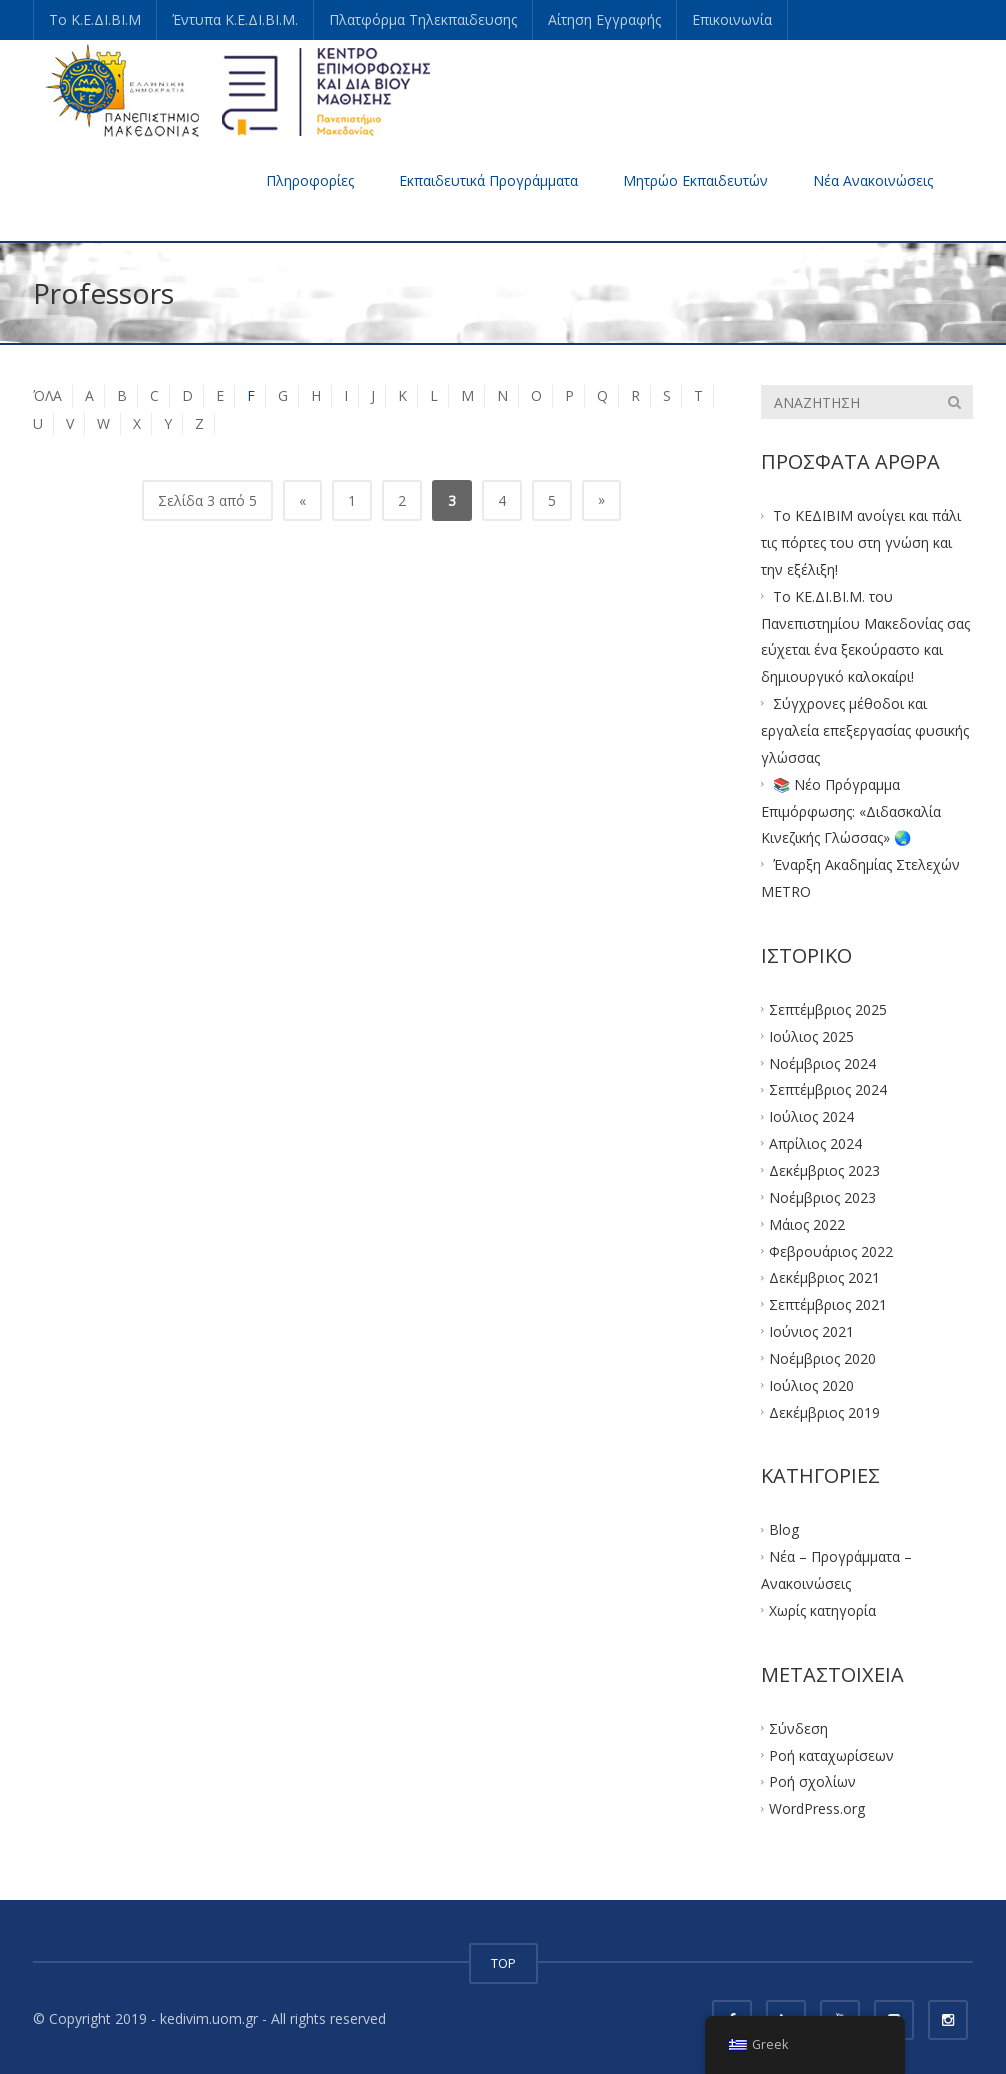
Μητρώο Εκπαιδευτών (695, 180)
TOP (503, 1963)
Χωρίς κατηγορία (822, 1610)
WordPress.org (817, 1808)
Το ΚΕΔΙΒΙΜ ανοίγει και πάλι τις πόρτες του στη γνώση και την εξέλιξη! (861, 542)
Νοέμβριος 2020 (822, 1358)
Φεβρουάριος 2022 (831, 1250)
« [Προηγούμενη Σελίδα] (302, 500)
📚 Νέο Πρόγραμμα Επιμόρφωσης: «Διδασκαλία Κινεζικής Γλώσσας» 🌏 (851, 810)
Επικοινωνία (732, 19)
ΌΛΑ (47, 395)
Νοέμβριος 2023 (822, 1196)
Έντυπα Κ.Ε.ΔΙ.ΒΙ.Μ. (235, 19)
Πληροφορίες (310, 180)
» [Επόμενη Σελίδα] (601, 499)
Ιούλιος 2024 (811, 1116)
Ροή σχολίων (812, 1781)
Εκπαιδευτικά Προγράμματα (488, 180)
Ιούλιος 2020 (811, 1384)
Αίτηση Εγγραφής (604, 19)
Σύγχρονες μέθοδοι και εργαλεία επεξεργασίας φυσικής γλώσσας (865, 730)
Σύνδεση (798, 1727)
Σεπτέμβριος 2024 (828, 1089)
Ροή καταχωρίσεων (831, 1754)
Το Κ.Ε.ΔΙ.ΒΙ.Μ (95, 19)
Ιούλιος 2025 (811, 1035)
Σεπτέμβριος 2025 (828, 1009)
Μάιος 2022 (807, 1223)
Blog (784, 1529)
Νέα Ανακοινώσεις (873, 180)
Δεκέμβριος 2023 (824, 1170)
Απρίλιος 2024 (815, 1143)
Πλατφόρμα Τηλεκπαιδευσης (423, 19)
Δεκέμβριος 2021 (824, 1277)
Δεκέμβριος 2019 (824, 1411)
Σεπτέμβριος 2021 (828, 1304)
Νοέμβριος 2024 (822, 1062)
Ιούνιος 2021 (811, 1331)
